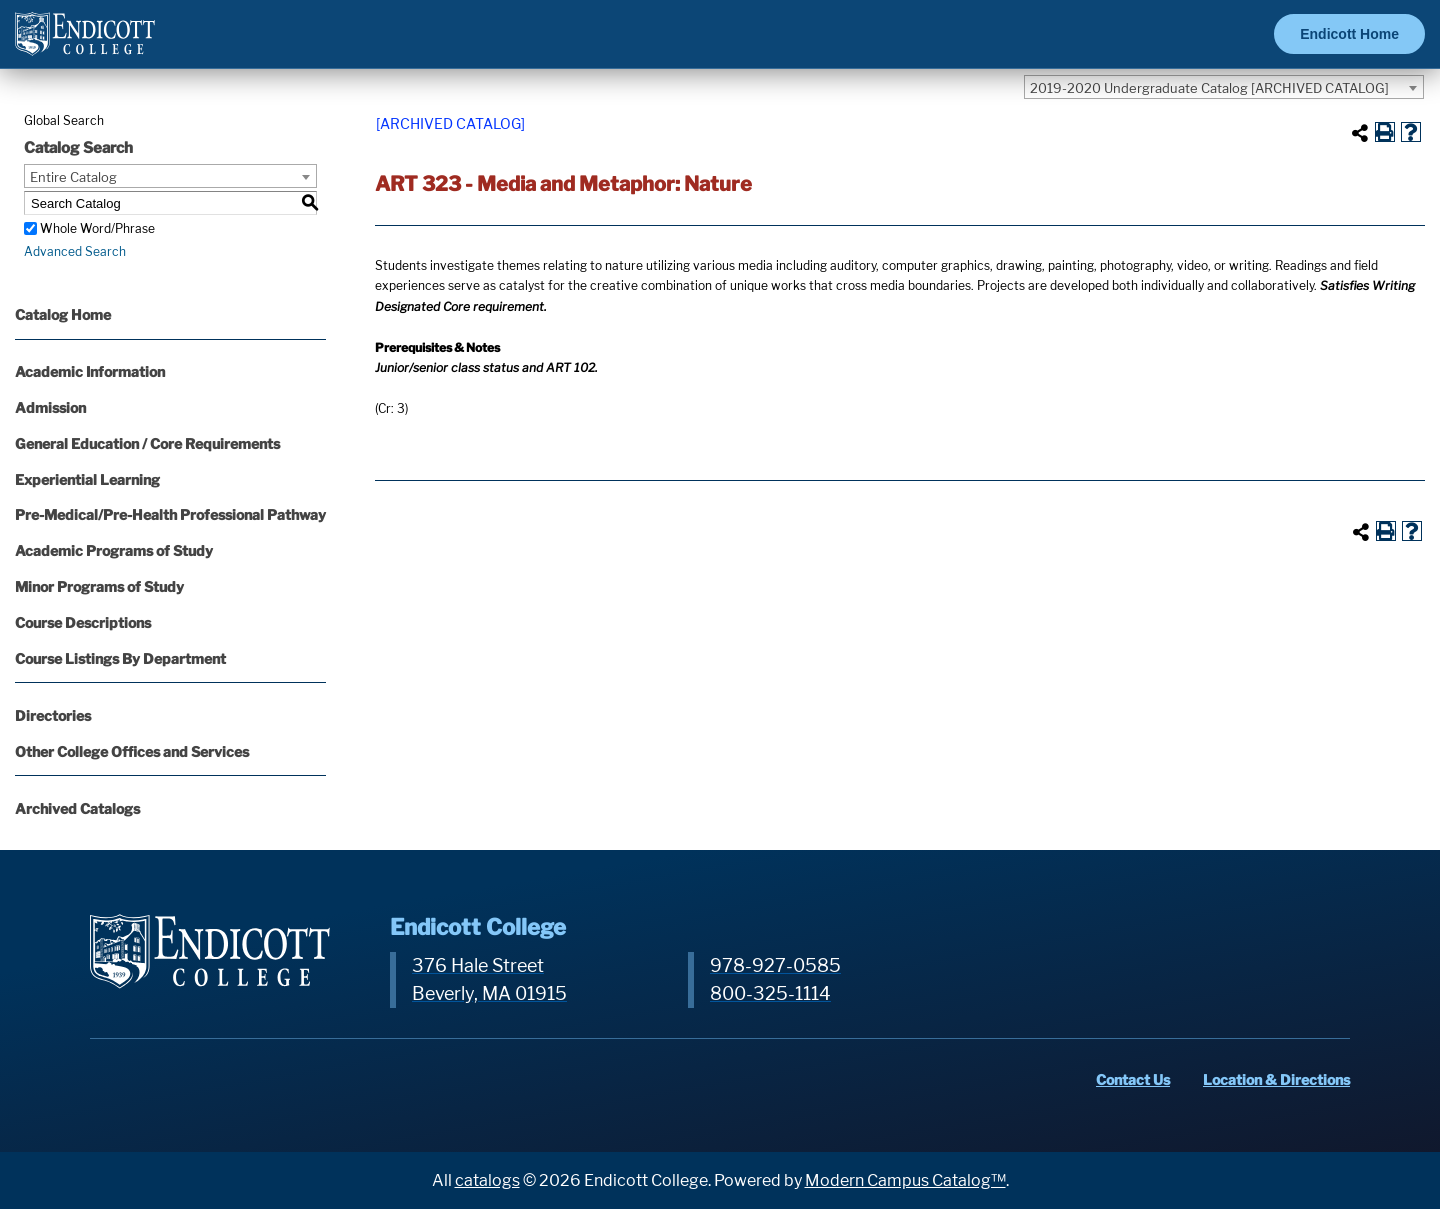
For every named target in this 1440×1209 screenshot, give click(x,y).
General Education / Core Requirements (147, 443)
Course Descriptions (83, 622)
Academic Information (90, 371)
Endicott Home (1349, 34)
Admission (50, 407)
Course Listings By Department (120, 658)
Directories (53, 715)
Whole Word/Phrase (97, 228)
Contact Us (1133, 1079)
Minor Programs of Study (99, 586)
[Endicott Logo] (85, 42)
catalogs (487, 1180)
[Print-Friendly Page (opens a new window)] (1385, 132)
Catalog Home (63, 314)
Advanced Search (75, 251)
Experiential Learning (87, 479)
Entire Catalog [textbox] (73, 177)
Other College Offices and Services (132, 751)
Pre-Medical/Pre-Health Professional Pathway (170, 514)
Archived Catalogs (77, 808)
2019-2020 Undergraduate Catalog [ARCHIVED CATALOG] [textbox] (1209, 88)
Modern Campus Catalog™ (905, 1180)
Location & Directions (1276, 1079)
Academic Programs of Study (114, 550)
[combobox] (1224, 87)
